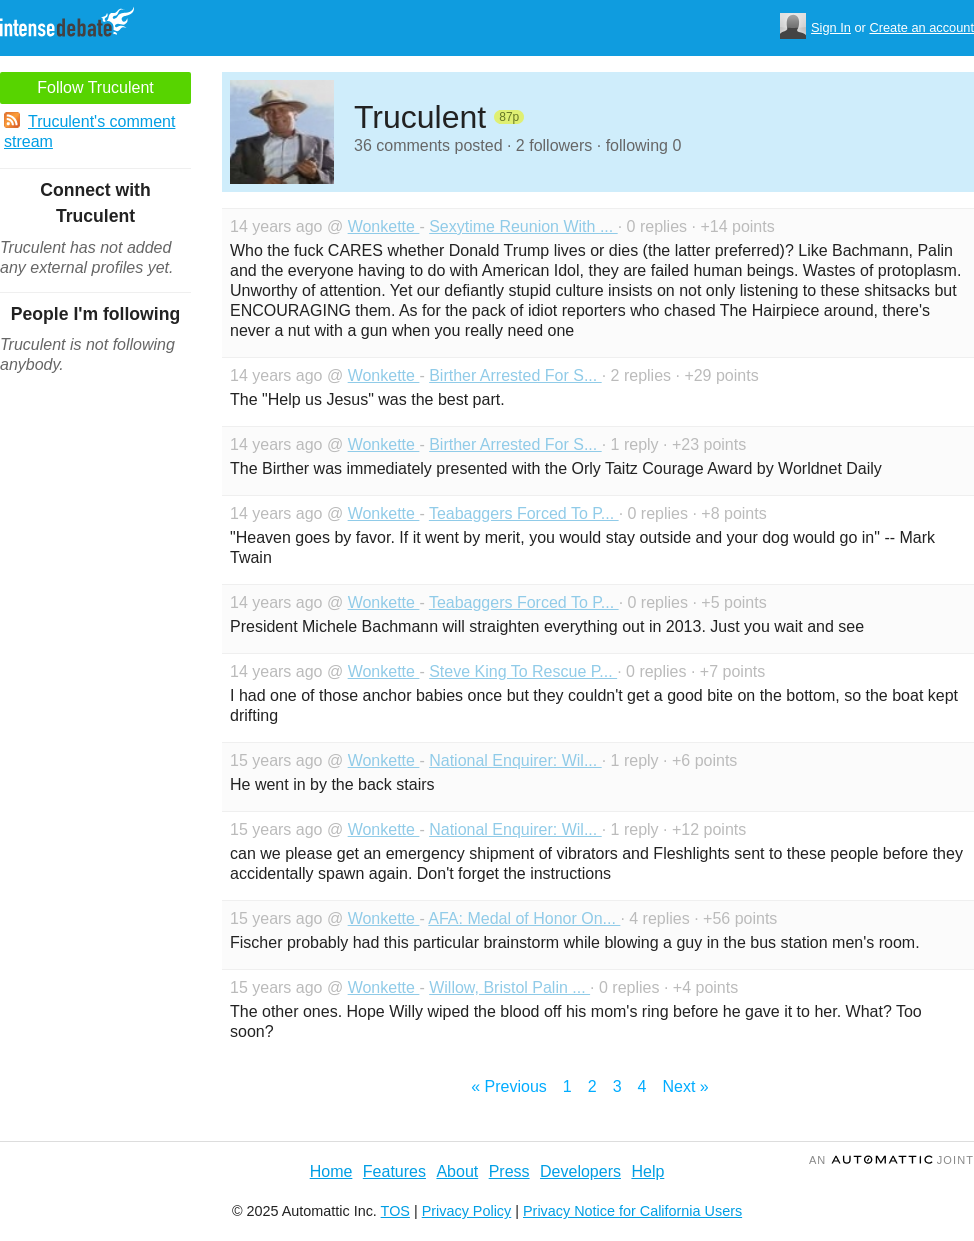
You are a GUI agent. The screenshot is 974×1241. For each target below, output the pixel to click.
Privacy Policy (467, 1211)
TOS (395, 1211)
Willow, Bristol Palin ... (509, 987)
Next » (685, 1086)
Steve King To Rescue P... (523, 671)
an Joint (891, 1160)
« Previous (509, 1086)
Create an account (921, 27)
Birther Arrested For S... (515, 375)
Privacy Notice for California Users (632, 1211)
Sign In (831, 27)
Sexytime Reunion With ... (523, 226)
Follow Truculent (95, 87)
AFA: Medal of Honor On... (524, 918)
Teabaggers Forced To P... (524, 513)
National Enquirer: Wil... (515, 760)
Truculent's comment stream (89, 131)
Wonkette (384, 226)
